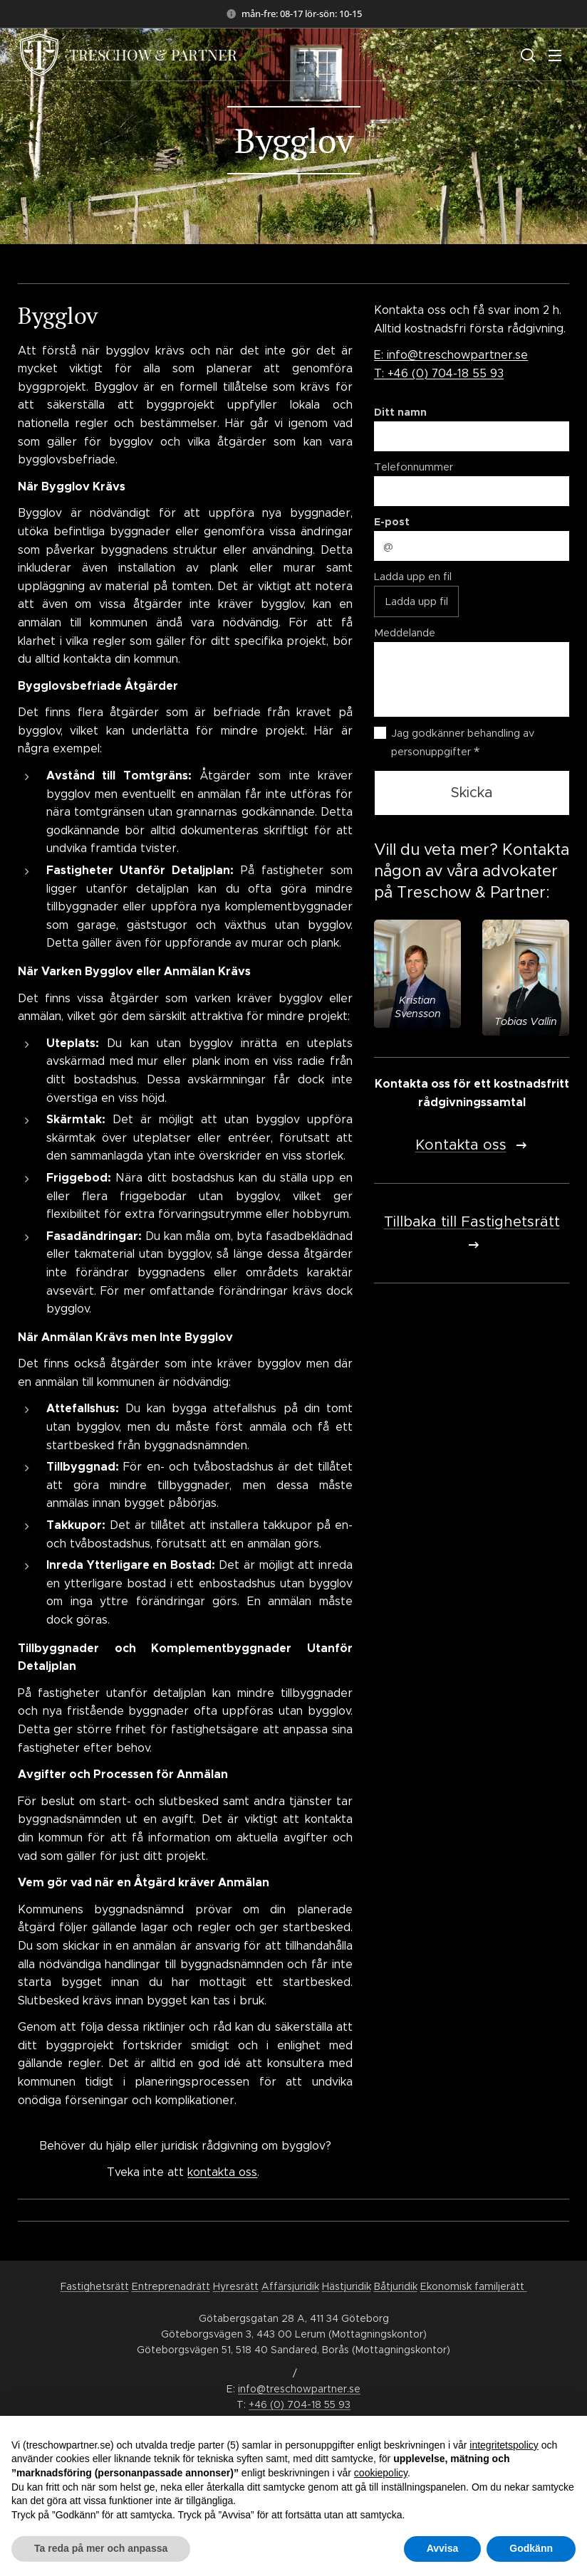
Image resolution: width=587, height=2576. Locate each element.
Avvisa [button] (443, 2548)
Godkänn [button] (531, 2548)
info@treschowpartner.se (299, 2388)
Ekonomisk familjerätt (473, 2286)
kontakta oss (222, 2172)
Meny (555, 55)
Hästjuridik (346, 2286)
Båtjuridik (395, 2286)
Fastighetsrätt (95, 2286)
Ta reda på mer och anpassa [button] (100, 2548)
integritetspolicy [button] (504, 2445)
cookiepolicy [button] (380, 2472)
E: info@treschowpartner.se (451, 355)
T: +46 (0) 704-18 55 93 (439, 373)
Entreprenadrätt (171, 2286)
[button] (526, 55)
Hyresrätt (236, 2286)
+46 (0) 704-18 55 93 (299, 2404)
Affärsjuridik (290, 2286)
